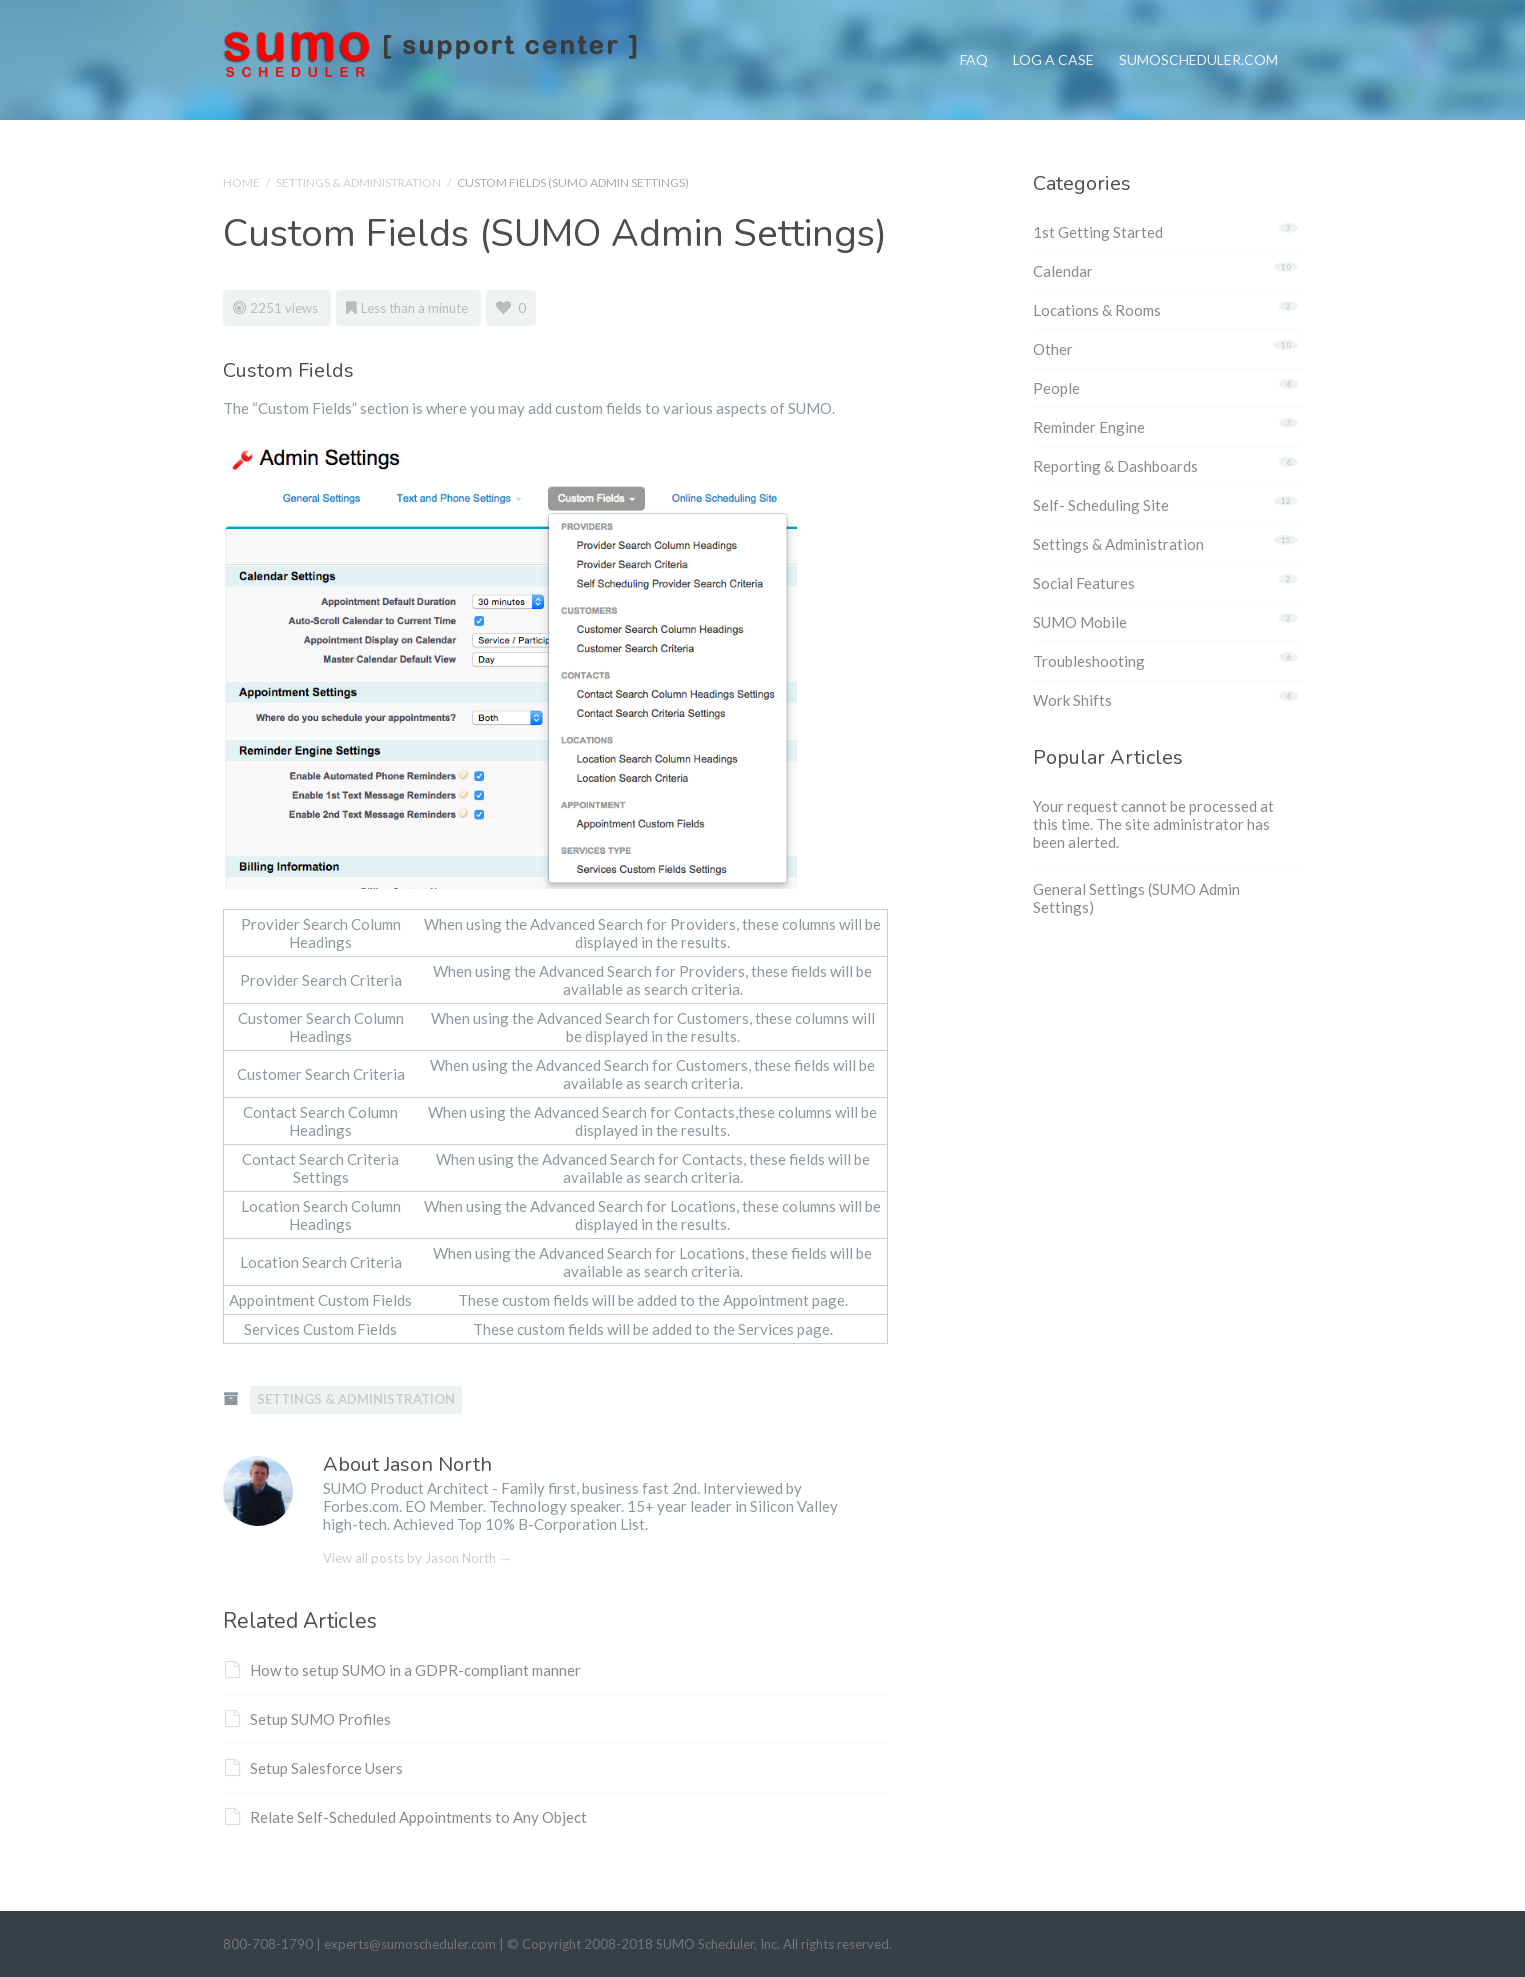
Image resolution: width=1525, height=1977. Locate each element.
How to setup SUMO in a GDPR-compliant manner (403, 1670)
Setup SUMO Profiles (308, 1719)
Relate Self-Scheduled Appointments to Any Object (406, 1817)
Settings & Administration (358, 182)
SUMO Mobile (1080, 622)
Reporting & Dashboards (1115, 466)
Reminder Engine (1089, 427)
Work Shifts (1072, 700)
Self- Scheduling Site (1101, 505)
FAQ (974, 34)
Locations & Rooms (1097, 310)
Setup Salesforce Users (314, 1768)
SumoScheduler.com (1198, 34)
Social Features (1084, 583)
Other (1053, 349)
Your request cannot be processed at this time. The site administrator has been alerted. (1153, 824)
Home (241, 182)
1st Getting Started (1098, 232)
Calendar (1063, 271)
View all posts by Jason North (417, 1558)
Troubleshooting (1089, 661)
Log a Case (1053, 34)
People (1056, 388)
